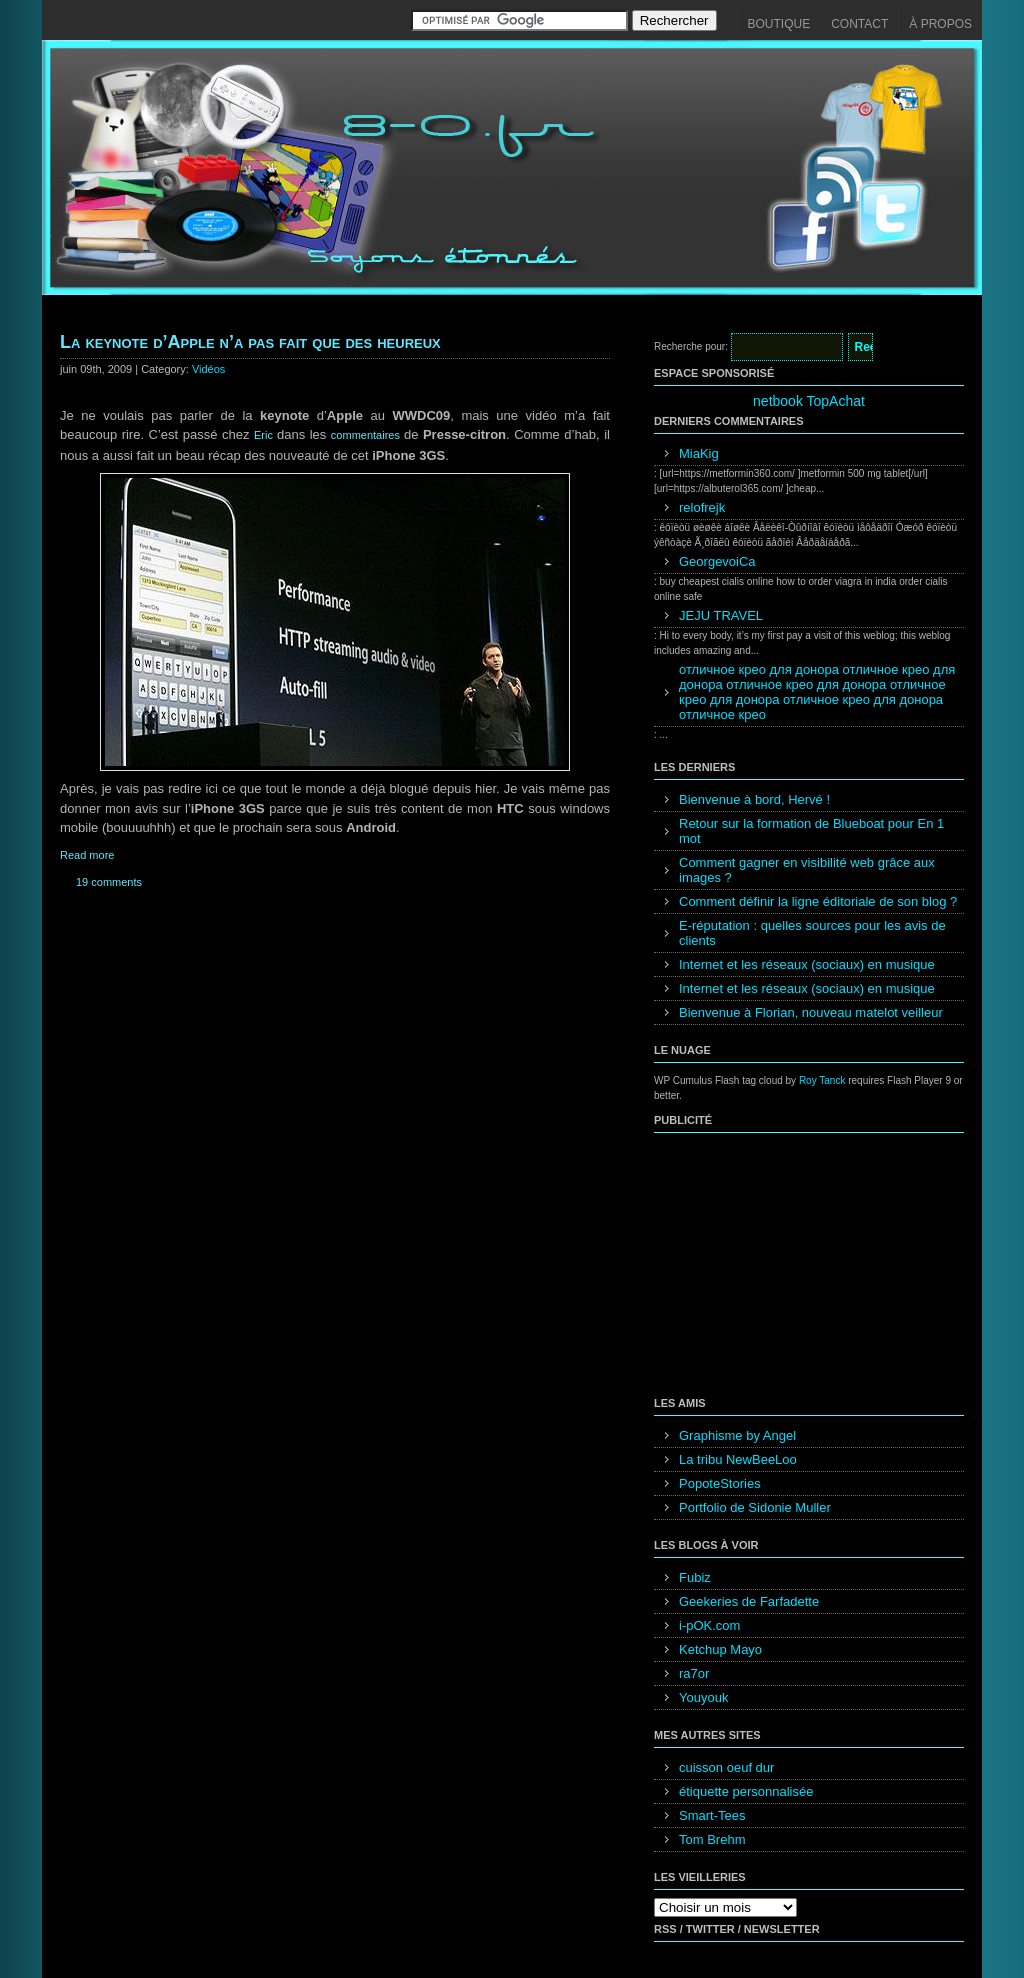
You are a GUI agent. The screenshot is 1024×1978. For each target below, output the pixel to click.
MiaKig (699, 453)
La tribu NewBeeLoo (738, 1459)
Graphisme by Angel (737, 1435)
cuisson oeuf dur (726, 1767)
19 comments (109, 882)
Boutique (779, 24)
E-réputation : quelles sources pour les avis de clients (812, 933)
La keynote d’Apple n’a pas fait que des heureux (250, 342)
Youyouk (703, 1697)
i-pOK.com (709, 1625)
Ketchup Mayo (720, 1649)
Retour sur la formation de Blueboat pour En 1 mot (811, 831)
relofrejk (702, 507)
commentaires (367, 435)
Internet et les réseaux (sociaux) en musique (807, 964)
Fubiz (695, 1577)
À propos (940, 24)
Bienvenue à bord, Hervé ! (754, 799)
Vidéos (208, 369)
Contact (859, 24)
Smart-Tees (712, 1815)
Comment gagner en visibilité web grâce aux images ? (807, 870)
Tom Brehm (712, 1839)
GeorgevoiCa (717, 561)
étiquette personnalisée (746, 1791)
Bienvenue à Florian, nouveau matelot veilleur (811, 1012)
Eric (265, 435)
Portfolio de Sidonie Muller (755, 1507)
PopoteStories (720, 1483)
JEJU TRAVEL (721, 615)
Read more (87, 855)
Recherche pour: (691, 346)
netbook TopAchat (809, 401)
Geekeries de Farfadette (749, 1601)
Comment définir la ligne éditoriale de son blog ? (818, 901)
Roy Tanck (822, 1080)
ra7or (694, 1673)
